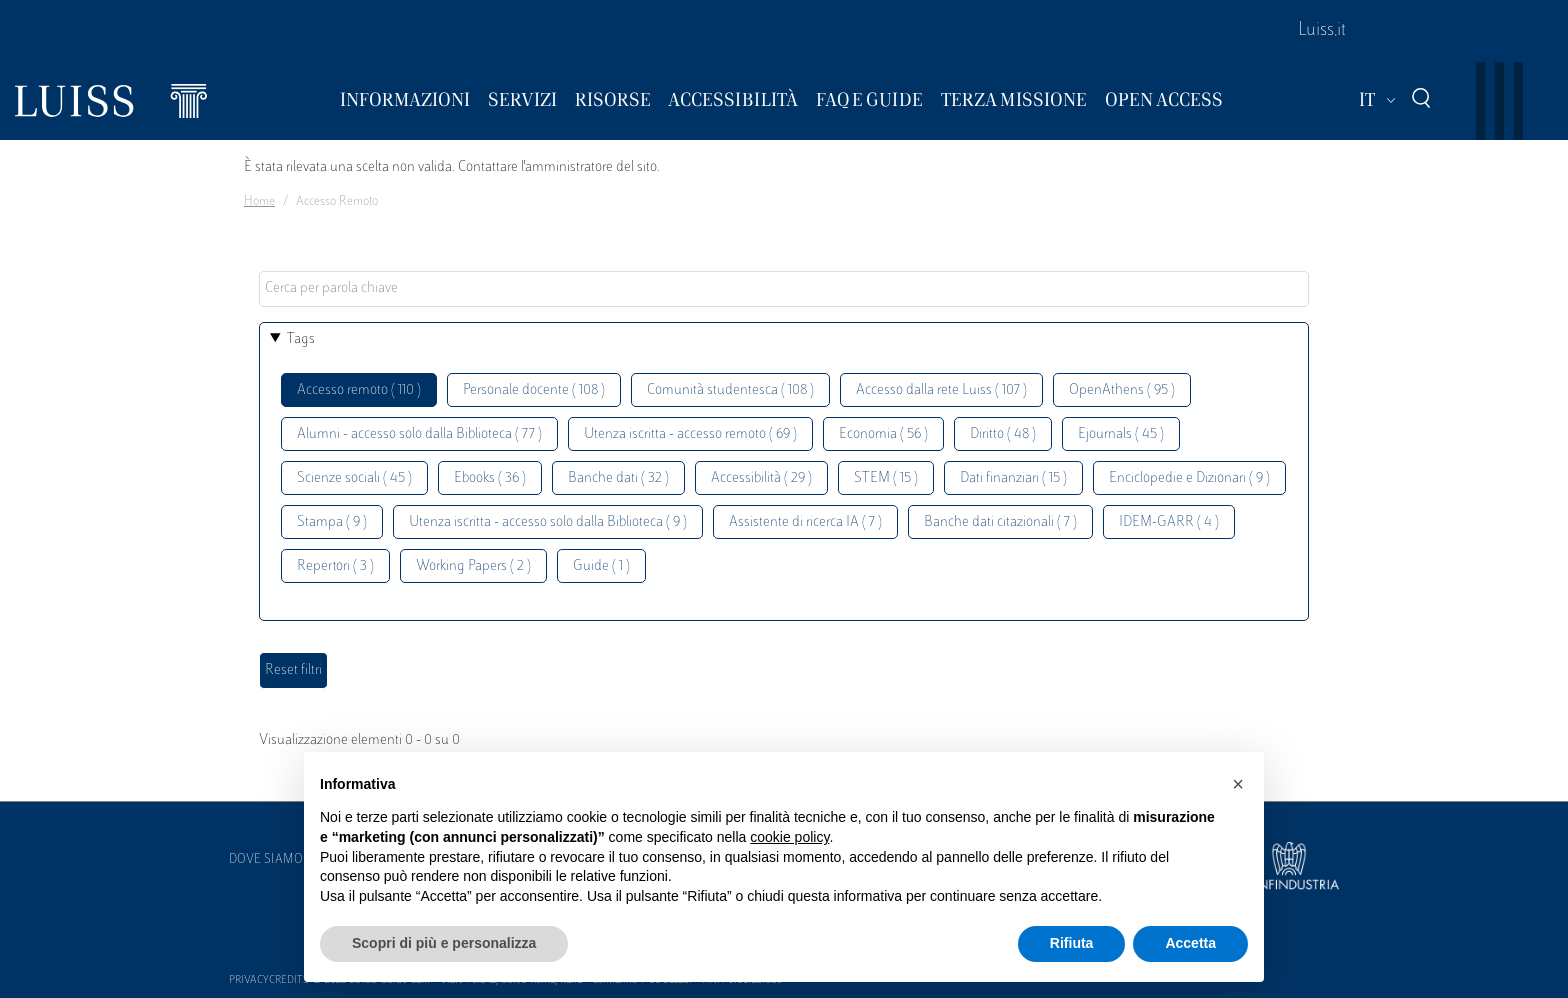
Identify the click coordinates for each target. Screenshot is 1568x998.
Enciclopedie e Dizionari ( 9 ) (1189, 478)
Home (259, 202)
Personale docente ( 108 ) (534, 390)
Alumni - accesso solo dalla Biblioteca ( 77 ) (419, 434)
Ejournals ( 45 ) (1121, 434)
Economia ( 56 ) (883, 434)
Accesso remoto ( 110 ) (359, 390)
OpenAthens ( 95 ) (1122, 390)
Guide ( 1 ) (601, 566)
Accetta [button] (1190, 943)
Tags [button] (301, 339)
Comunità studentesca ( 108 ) (730, 390)
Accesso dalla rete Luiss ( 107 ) (941, 390)
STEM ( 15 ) (886, 478)
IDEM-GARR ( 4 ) (1169, 522)
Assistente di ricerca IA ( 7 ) (805, 522)
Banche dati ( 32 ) (618, 478)
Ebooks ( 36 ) (490, 478)
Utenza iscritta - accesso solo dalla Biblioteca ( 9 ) (548, 522)
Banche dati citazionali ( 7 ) (1000, 522)
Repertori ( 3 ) (335, 566)
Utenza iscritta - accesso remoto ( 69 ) (690, 434)
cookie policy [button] (789, 837)
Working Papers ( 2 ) (473, 566)
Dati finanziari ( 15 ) (1013, 478)
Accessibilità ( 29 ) (761, 478)
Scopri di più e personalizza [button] (444, 943)
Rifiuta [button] (1072, 943)
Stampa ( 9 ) (332, 522)
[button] (1238, 784)
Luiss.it (1322, 31)
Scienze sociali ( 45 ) (354, 478)
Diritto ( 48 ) (1003, 434)
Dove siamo (266, 860)
